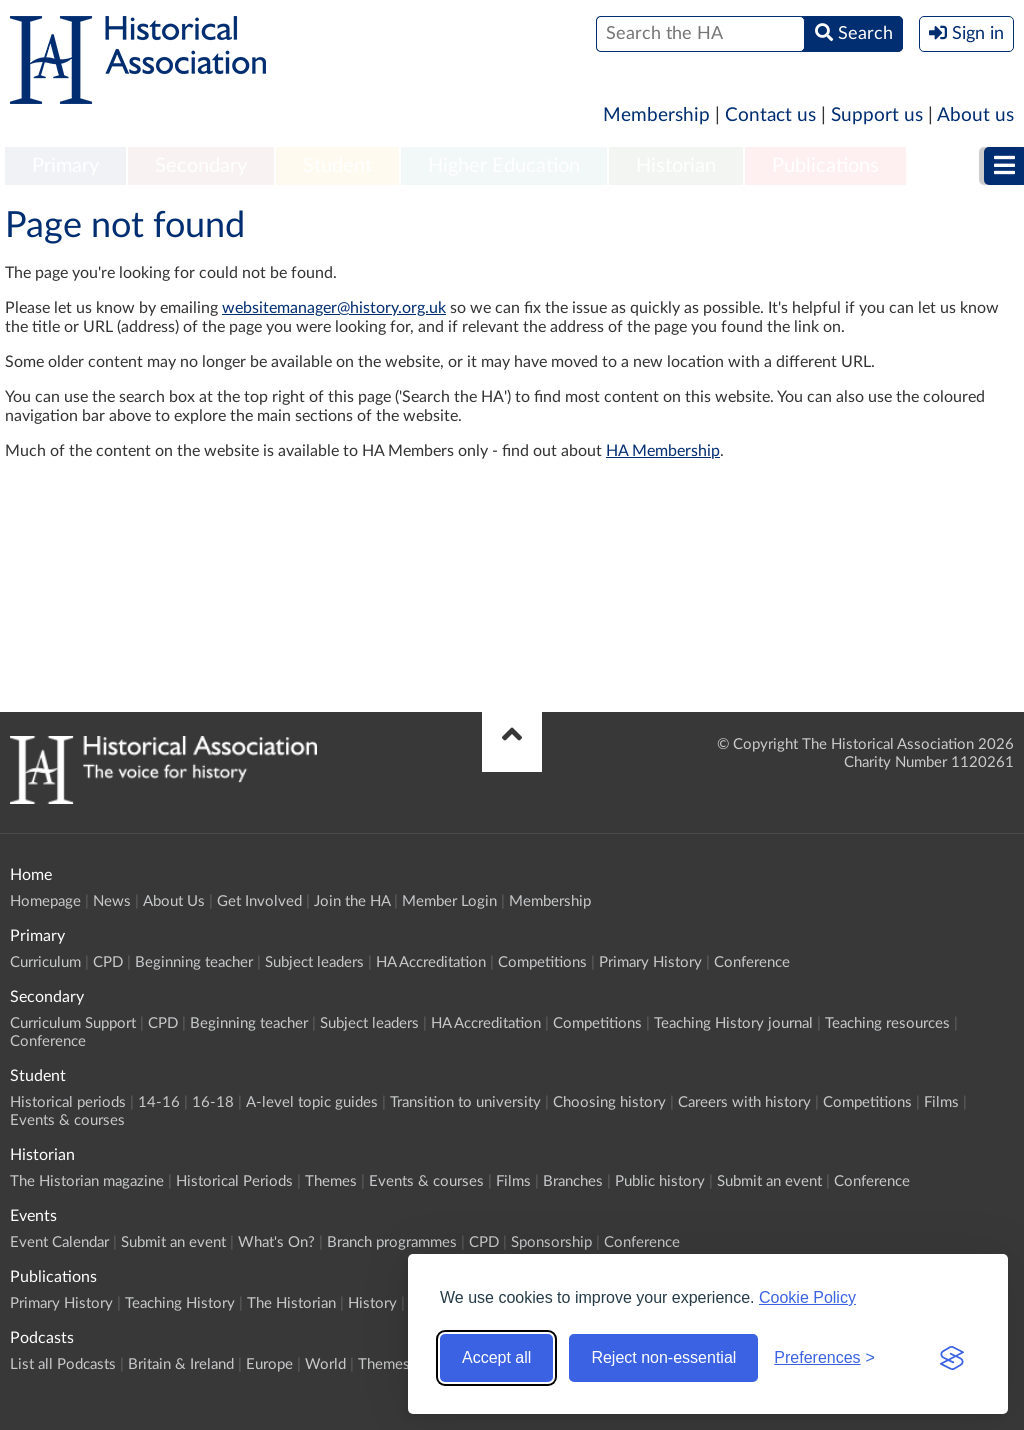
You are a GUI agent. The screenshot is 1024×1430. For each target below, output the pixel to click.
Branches (573, 1181)
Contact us (770, 115)
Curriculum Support (73, 1023)
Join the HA (352, 901)
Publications (825, 166)
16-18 (213, 1102)
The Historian (291, 1303)
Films (941, 1102)
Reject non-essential (663, 1357)
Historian (676, 166)
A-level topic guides (312, 1102)
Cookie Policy (807, 1297)
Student (337, 166)
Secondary (201, 166)
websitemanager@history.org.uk (334, 308)
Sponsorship (551, 1242)
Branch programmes (392, 1242)
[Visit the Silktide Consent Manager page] (952, 1358)
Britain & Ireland (181, 1364)
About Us (174, 901)
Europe (269, 1364)
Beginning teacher (194, 962)
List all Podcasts (63, 1364)
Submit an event (769, 1181)
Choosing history (609, 1102)
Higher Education (504, 166)
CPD (108, 962)
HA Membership (663, 451)
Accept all (496, 1357)
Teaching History (180, 1303)
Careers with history (744, 1102)
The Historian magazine (87, 1181)
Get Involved (259, 901)
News (112, 901)
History (372, 1303)
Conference (752, 962)
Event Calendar (59, 1242)
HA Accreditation (431, 962)
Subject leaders (314, 962)
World (325, 1364)
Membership (656, 115)
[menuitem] (65, 167)
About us (975, 115)
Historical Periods (234, 1181)
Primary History (650, 962)
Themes (331, 1181)
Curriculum (45, 962)
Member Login (449, 901)
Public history (660, 1181)
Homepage (45, 901)
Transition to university (465, 1102)
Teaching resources (887, 1023)
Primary (65, 166)
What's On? (276, 1242)
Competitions (542, 962)
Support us (877, 115)
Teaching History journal (733, 1023)
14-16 (159, 1102)
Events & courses (67, 1120)
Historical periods (68, 1102)
